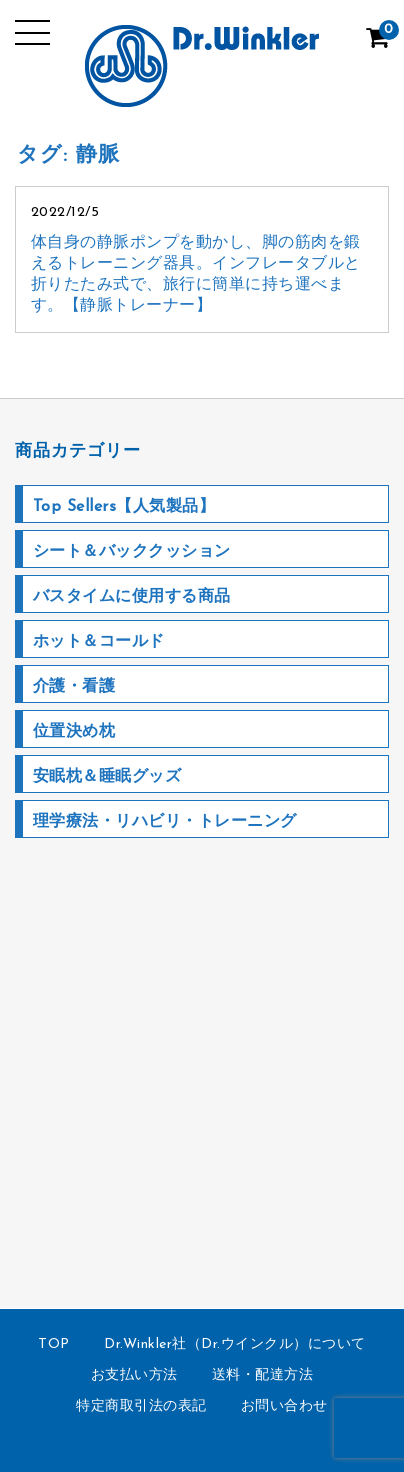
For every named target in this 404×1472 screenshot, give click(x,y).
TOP (54, 1344)
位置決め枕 (74, 732)
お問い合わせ (284, 1406)
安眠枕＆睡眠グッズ (107, 777)
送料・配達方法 (263, 1375)
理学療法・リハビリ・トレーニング (165, 822)
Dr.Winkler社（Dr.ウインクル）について (235, 1344)
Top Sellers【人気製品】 (124, 507)
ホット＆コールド (99, 642)
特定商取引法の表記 (141, 1406)
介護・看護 (74, 687)
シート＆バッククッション (132, 552)
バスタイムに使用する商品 (132, 597)
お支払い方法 (134, 1375)
